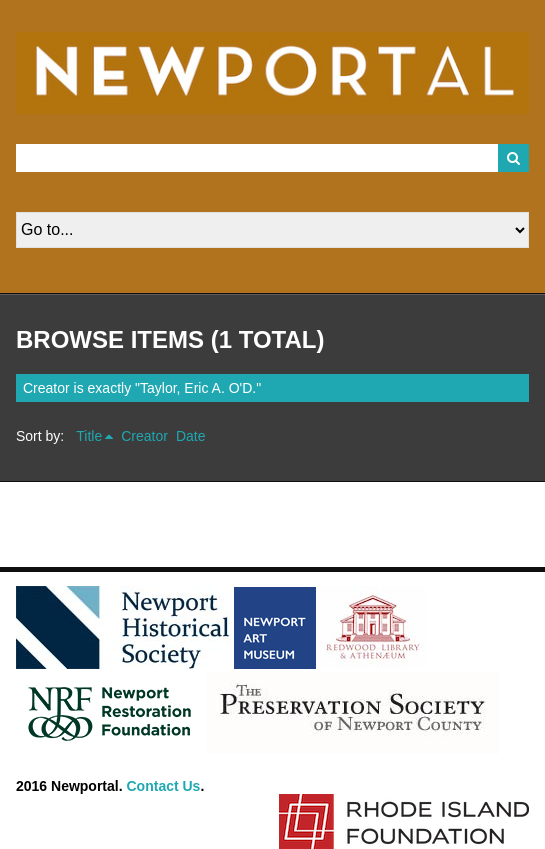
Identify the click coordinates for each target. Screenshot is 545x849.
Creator (144, 436)
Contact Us (164, 786)
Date (191, 436)
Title (89, 436)
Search (514, 158)
